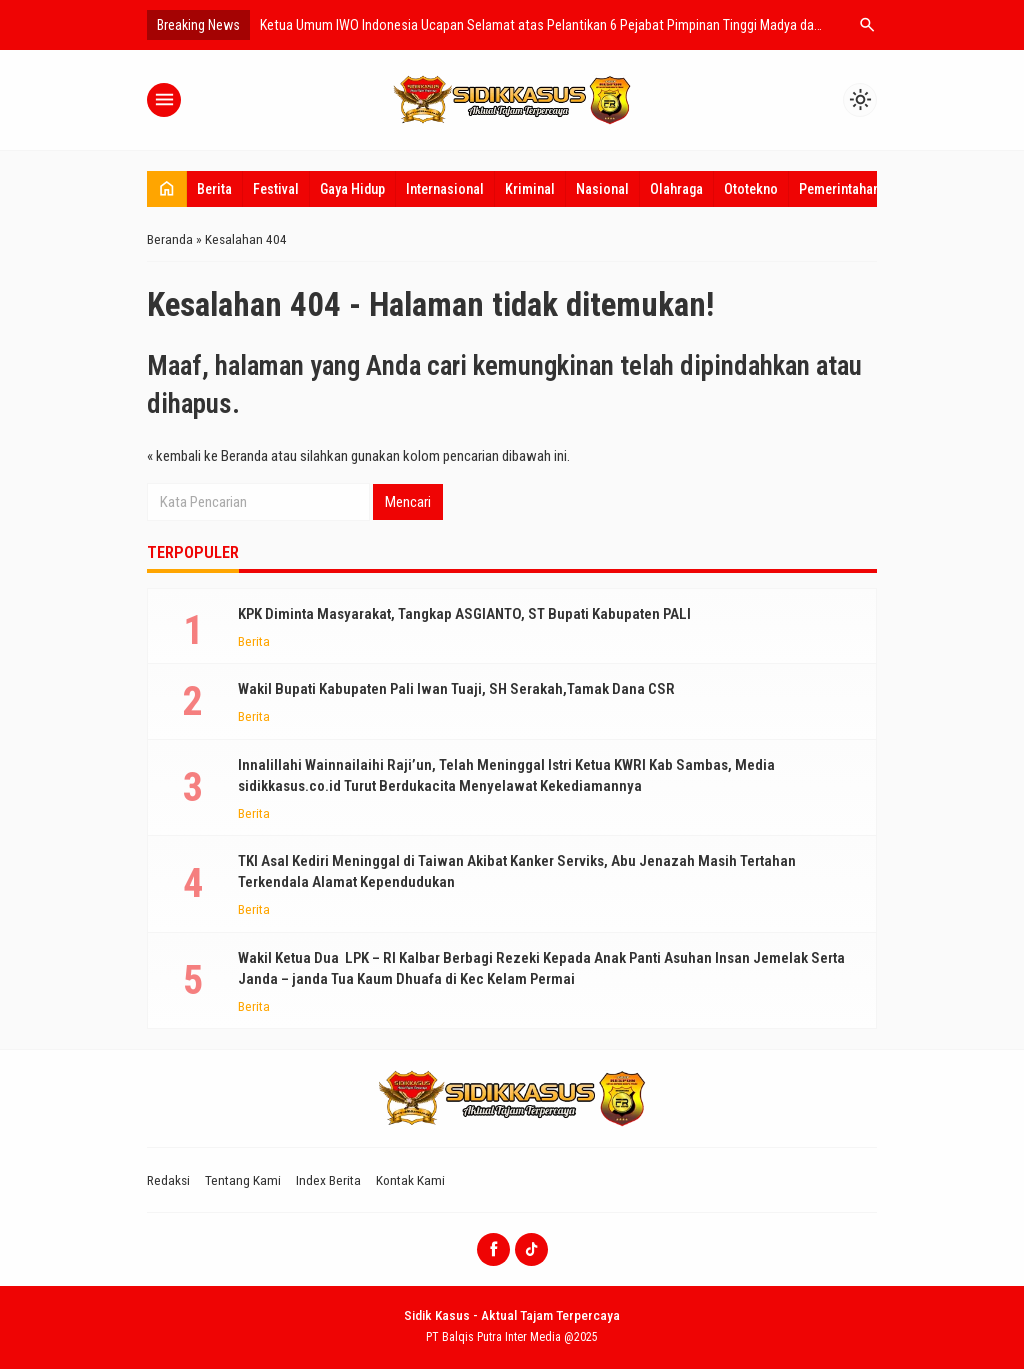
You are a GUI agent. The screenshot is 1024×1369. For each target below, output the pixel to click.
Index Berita (328, 1180)
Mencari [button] (408, 502)
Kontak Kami (410, 1180)
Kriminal (530, 189)
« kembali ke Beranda (207, 456)
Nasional (602, 189)
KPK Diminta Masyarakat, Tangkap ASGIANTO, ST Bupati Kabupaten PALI (464, 614)
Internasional (445, 189)
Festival (276, 189)
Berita (214, 189)
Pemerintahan (839, 189)
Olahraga (676, 189)
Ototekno (751, 189)
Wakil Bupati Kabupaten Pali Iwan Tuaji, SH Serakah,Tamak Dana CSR (456, 689)
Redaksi (168, 1180)
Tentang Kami (243, 1180)
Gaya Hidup (352, 189)
